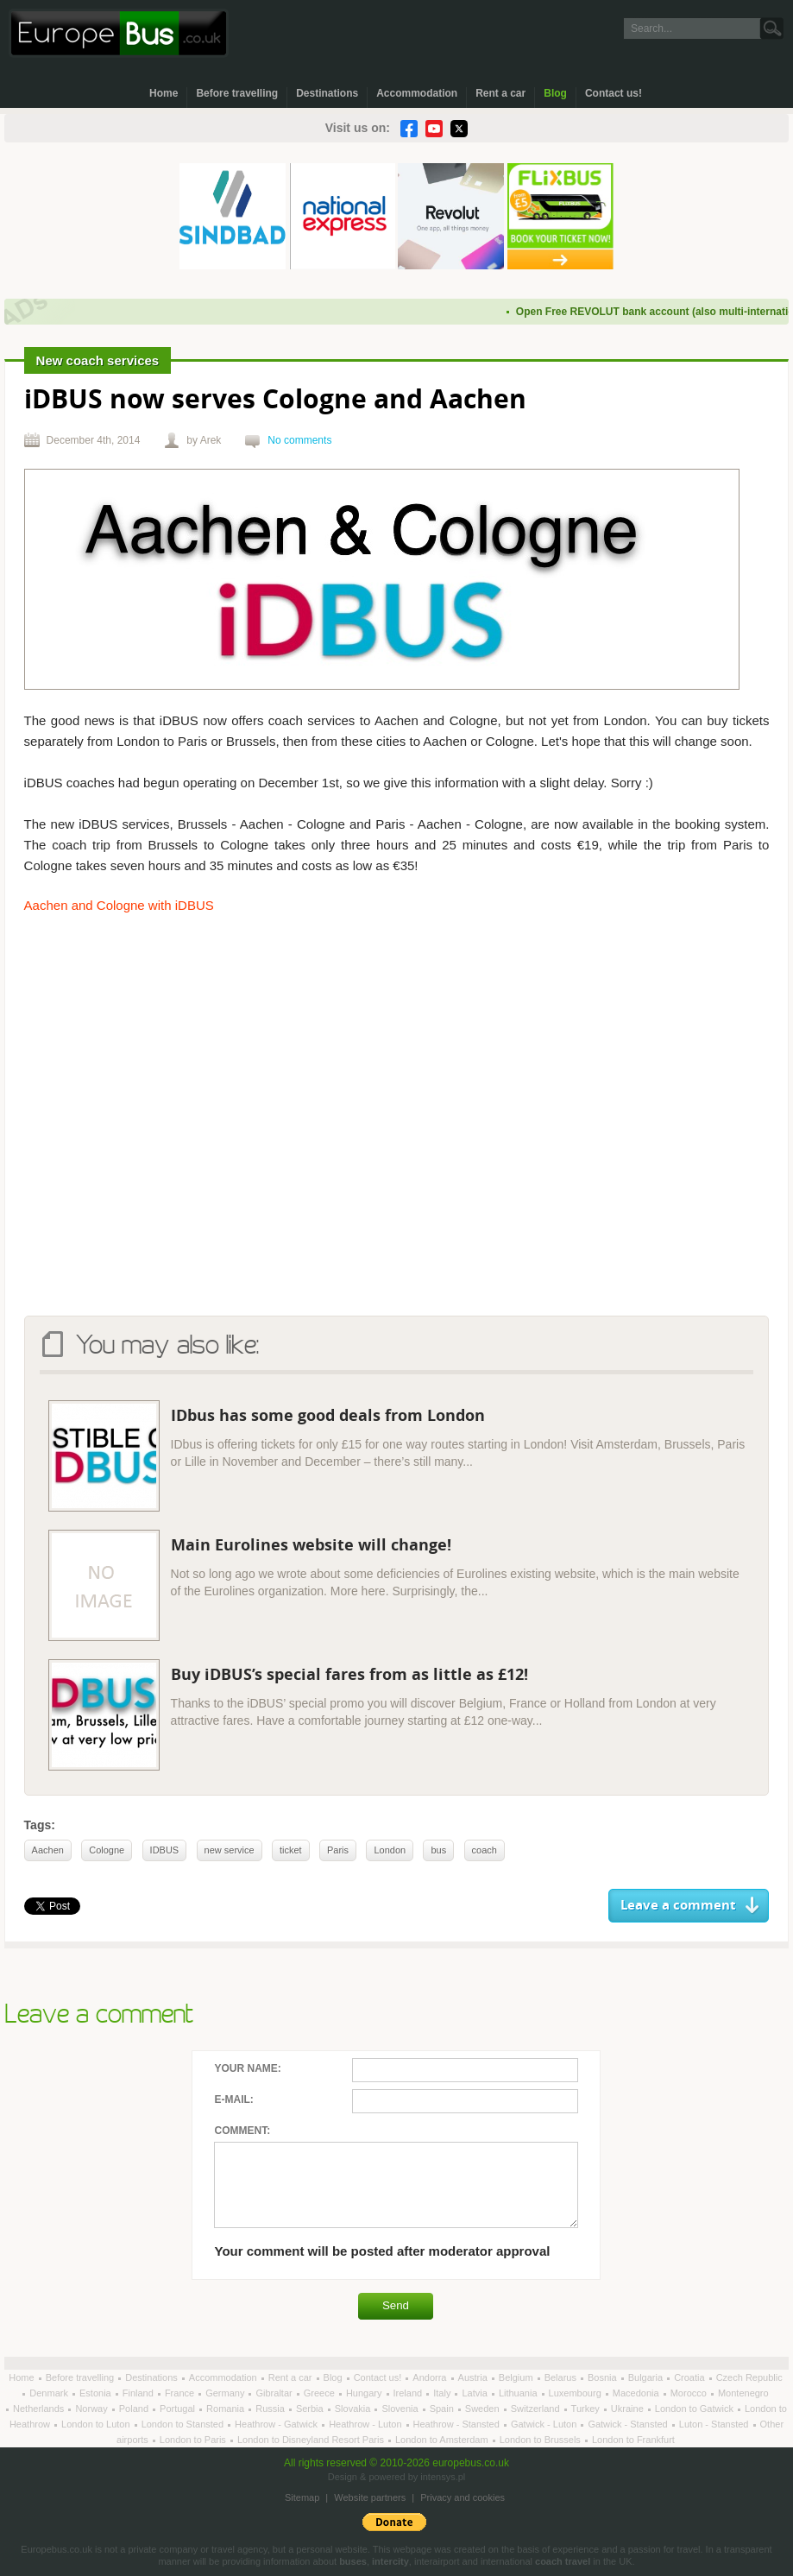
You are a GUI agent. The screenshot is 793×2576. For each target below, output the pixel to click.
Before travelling (237, 93)
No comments (299, 440)
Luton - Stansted (715, 2424)
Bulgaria (646, 2377)
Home (163, 93)
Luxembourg (576, 2393)
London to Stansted (184, 2424)
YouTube (434, 128)
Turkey (586, 2408)
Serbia (311, 2408)
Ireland (409, 2393)
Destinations (327, 93)
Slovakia (354, 2408)
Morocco (689, 2393)
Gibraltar (274, 2393)
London (390, 1850)
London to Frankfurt (633, 2439)
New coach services (98, 360)
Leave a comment (678, 1905)
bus (438, 1850)
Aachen (48, 1850)
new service (230, 1850)
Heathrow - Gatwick (277, 2424)
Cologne (106, 1850)
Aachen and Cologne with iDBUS (119, 905)
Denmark (50, 2393)
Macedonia (637, 2393)
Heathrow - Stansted (457, 2424)
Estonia (96, 2393)
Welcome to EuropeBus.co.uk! (119, 33)
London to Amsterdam (443, 2439)
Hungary (365, 2393)
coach (484, 1850)
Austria (474, 2377)
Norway (92, 2408)
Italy (443, 2393)
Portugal (179, 2408)
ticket (291, 1850)
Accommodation (416, 93)
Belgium (517, 2377)
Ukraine (628, 2408)
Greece (320, 2393)
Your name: (247, 2068)
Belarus (561, 2377)
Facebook (409, 128)
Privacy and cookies (462, 2497)
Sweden (483, 2408)
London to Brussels (541, 2439)
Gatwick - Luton (545, 2424)
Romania (226, 2408)
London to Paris (194, 2439)
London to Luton (97, 2424)
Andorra (430, 2377)
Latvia (475, 2393)
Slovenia (400, 2408)
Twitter (459, 128)
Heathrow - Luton (366, 2424)
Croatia (691, 2377)
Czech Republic (749, 2377)
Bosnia (604, 2377)
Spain (443, 2408)
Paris (338, 1850)
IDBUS (164, 1850)
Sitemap (302, 2497)
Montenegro (743, 2393)
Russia (271, 2408)
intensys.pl (442, 2477)
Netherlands (39, 2408)
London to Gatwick (695, 2408)
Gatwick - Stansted (629, 2424)
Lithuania (519, 2393)
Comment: (242, 2131)
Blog (555, 93)
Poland (135, 2408)
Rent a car (500, 93)
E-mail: (233, 2099)
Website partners (370, 2497)
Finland (139, 2393)
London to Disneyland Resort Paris (312, 2439)
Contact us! (613, 93)
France (181, 2393)
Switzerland (537, 2408)
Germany (226, 2393)
